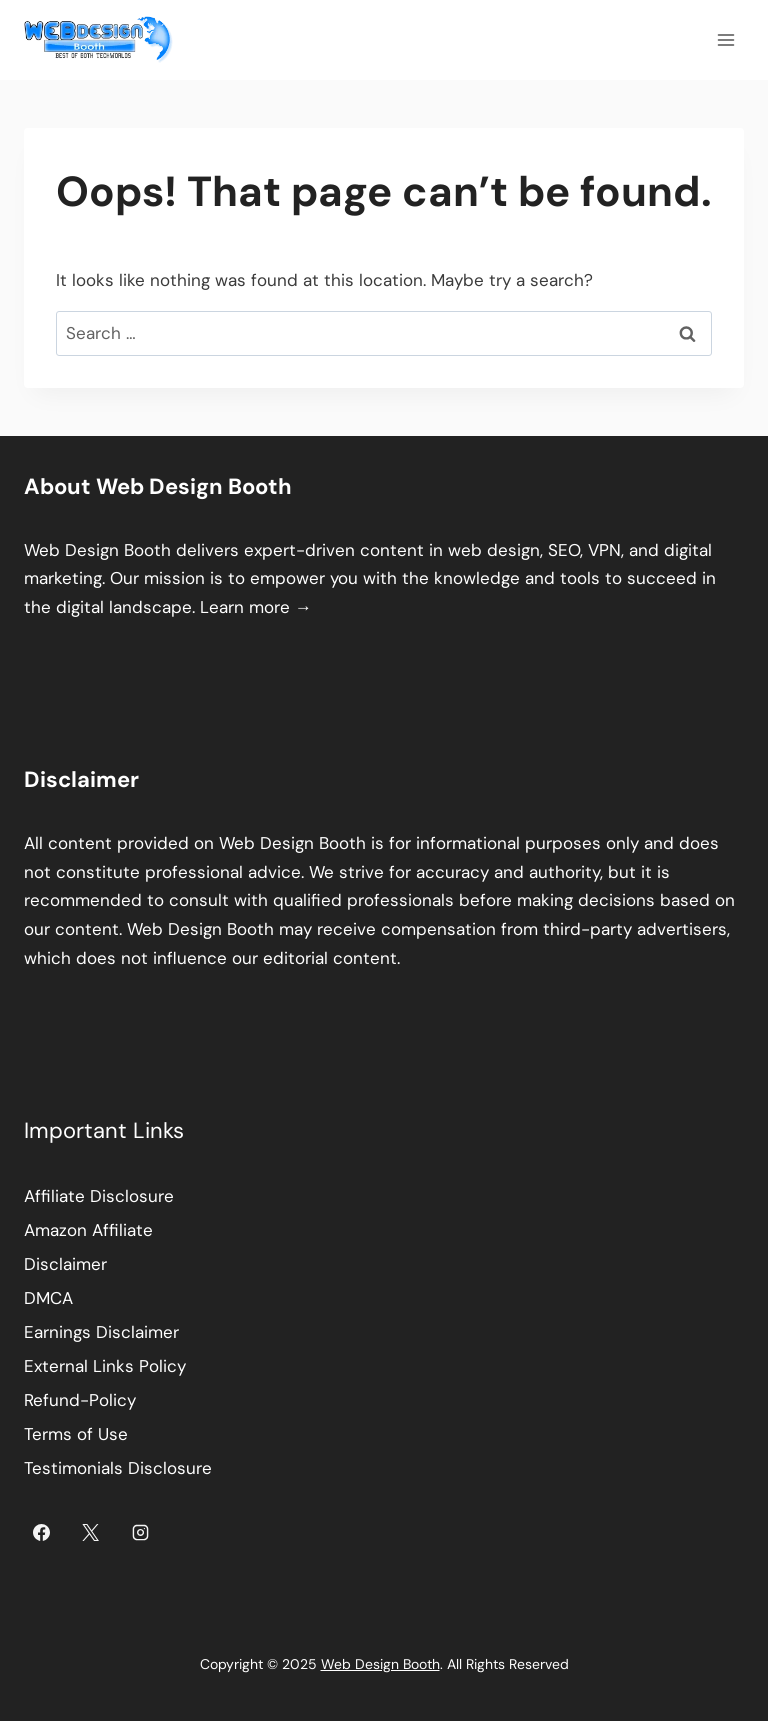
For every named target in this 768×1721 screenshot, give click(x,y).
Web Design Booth (97, 550)
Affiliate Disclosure (99, 1196)
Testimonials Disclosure (118, 1468)
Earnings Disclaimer (101, 1332)
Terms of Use (76, 1434)
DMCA (48, 1298)
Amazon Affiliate (88, 1230)
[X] (91, 1532)
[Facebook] (41, 1532)
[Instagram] (141, 1532)
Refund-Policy (80, 1400)
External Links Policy (105, 1366)
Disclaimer (65, 1264)
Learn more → (256, 607)
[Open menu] (725, 39)
